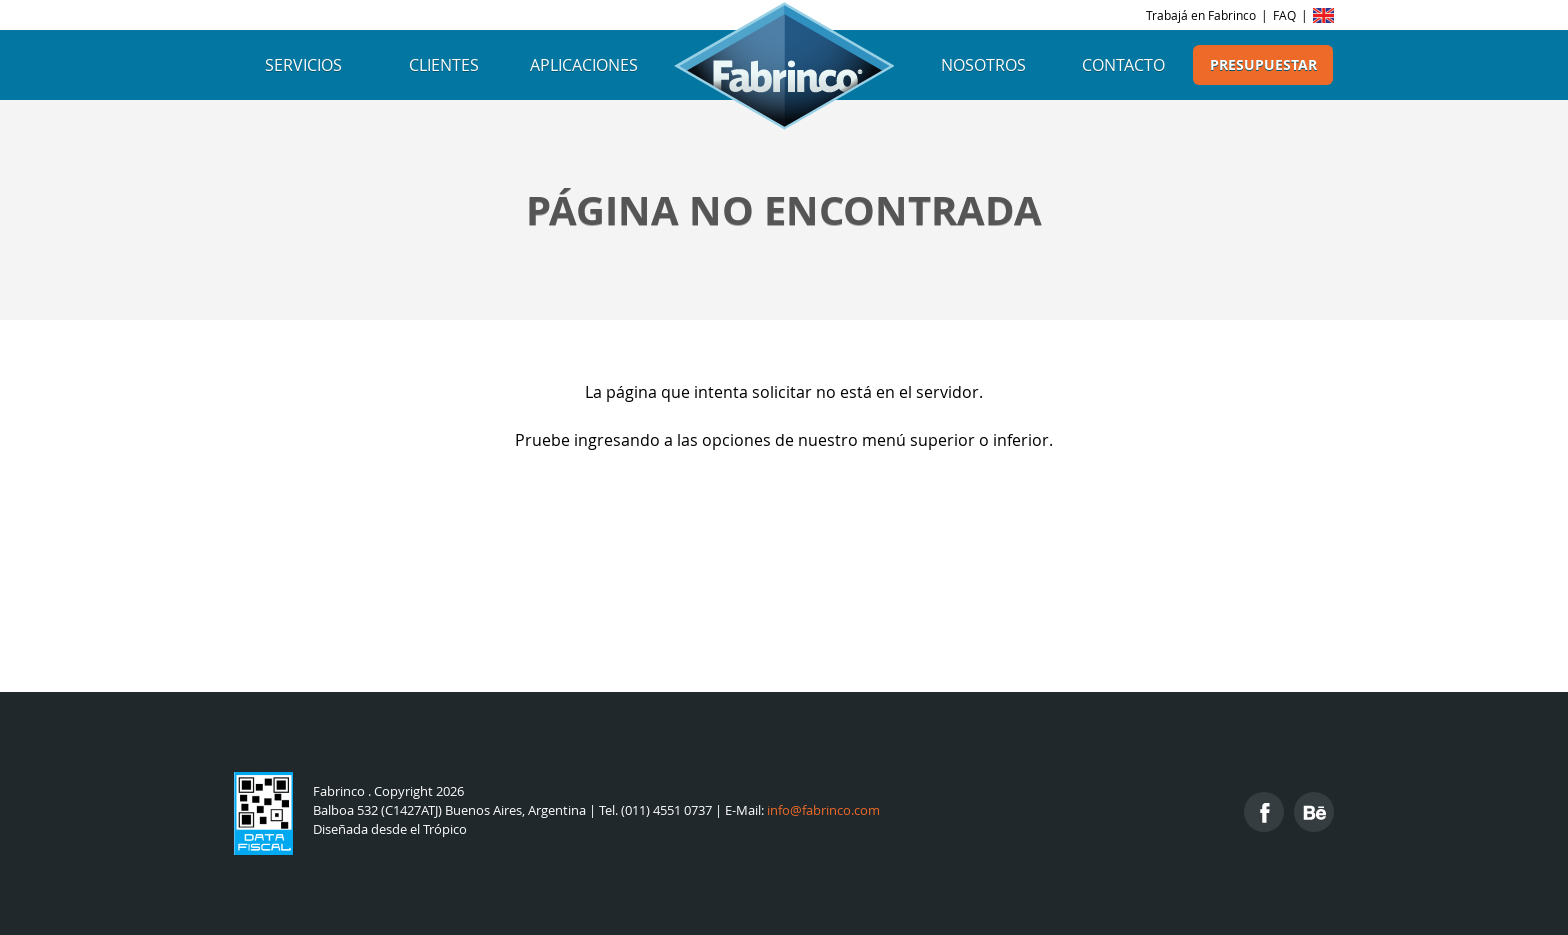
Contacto (1123, 65)
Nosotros (983, 65)
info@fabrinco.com (823, 810)
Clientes (444, 65)
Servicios (303, 65)
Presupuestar (1263, 65)
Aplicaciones (584, 65)
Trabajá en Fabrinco (1201, 15)
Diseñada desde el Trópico (390, 829)
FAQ (1284, 15)
